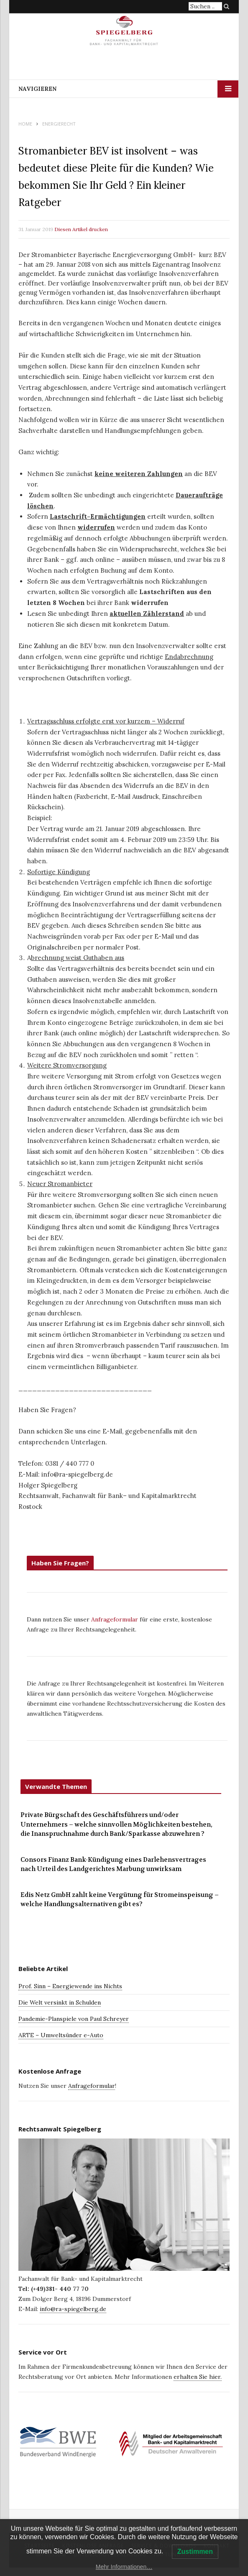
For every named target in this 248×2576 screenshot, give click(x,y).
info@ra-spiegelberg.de (73, 2309)
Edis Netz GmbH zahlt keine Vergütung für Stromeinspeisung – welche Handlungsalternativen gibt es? (119, 1900)
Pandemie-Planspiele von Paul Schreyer (73, 2019)
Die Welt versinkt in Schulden (59, 2002)
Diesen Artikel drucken (81, 229)
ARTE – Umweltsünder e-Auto (60, 2035)
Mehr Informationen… (124, 2566)
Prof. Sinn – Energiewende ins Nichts (70, 1986)
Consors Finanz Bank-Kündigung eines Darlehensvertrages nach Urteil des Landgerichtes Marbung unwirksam (113, 1864)
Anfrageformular (115, 1619)
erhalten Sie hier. (198, 2376)
